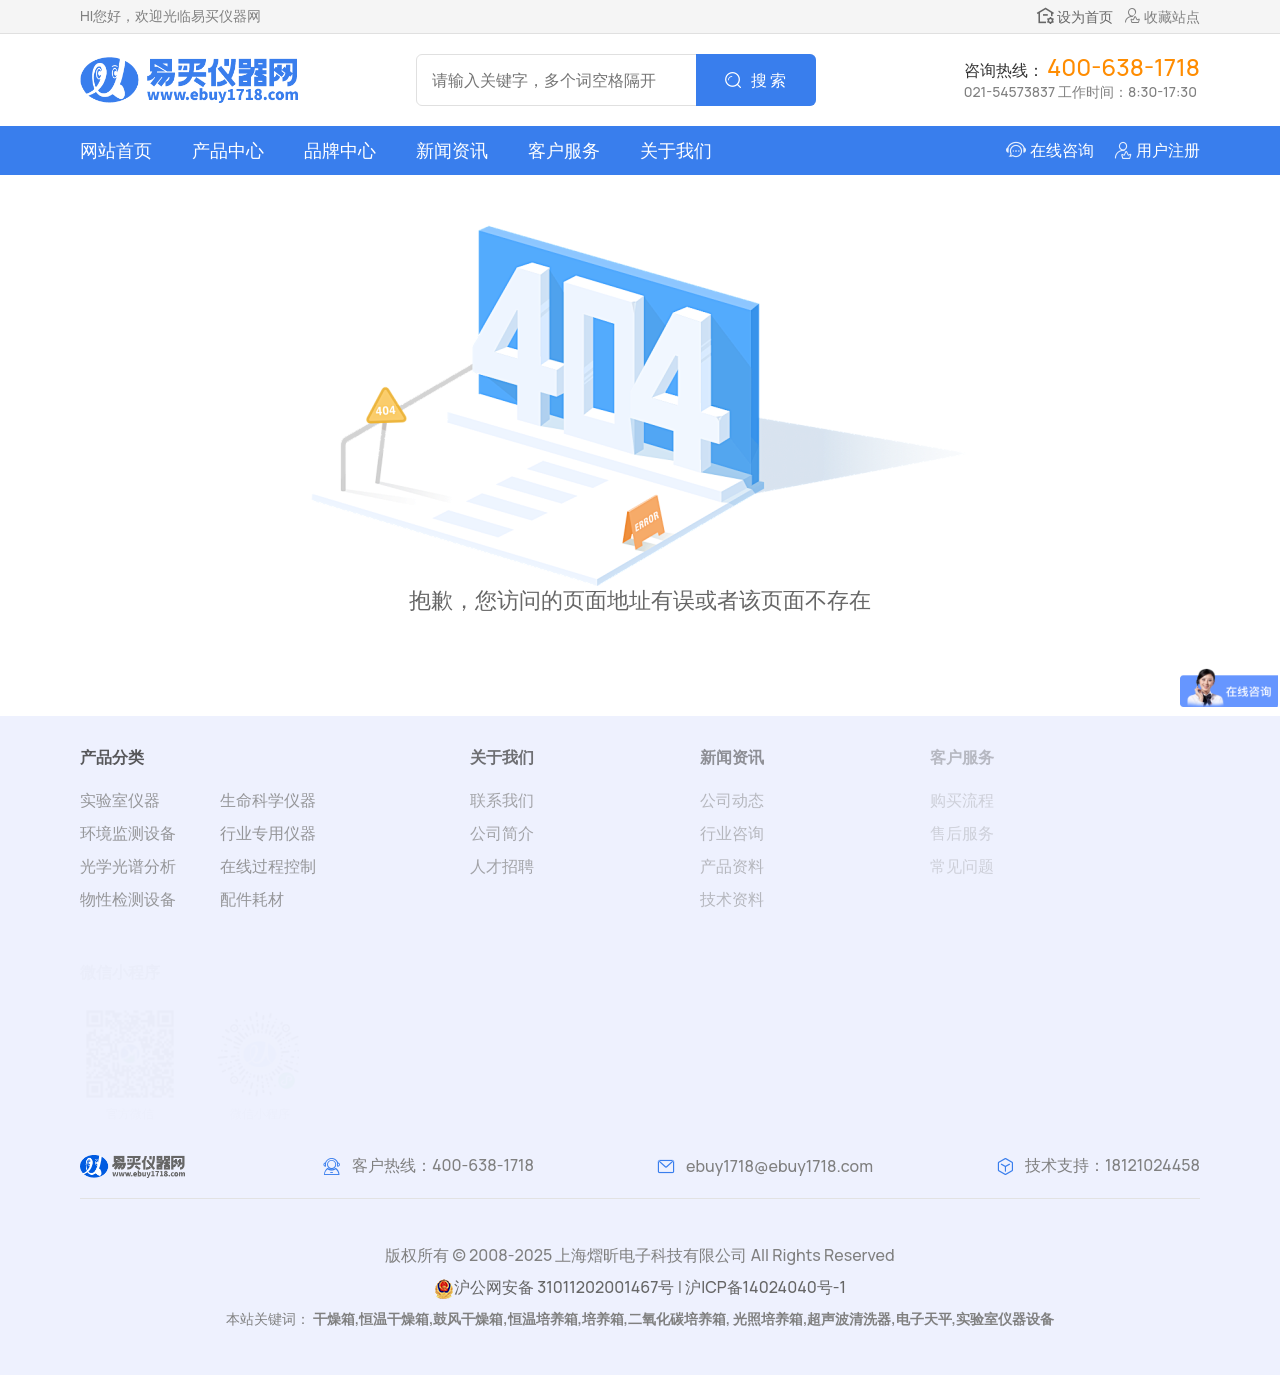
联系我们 (502, 800)
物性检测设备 (128, 899)
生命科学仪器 (268, 800)
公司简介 (502, 833)
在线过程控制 (268, 866)
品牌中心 (340, 150)
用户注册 (1168, 150)
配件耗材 (252, 899)
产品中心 (228, 150)
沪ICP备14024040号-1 (765, 1287)
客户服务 (564, 150)
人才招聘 (502, 866)
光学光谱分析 (128, 866)
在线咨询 (1062, 150)
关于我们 (676, 150)
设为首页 (1075, 16)
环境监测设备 (128, 833)
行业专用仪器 (268, 833)
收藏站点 (1162, 16)
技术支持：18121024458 (1112, 1165)
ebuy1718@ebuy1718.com (779, 1166)
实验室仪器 (120, 800)
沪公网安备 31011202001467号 (554, 1287)
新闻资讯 (452, 150)
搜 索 (768, 80)
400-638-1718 (483, 1165)
